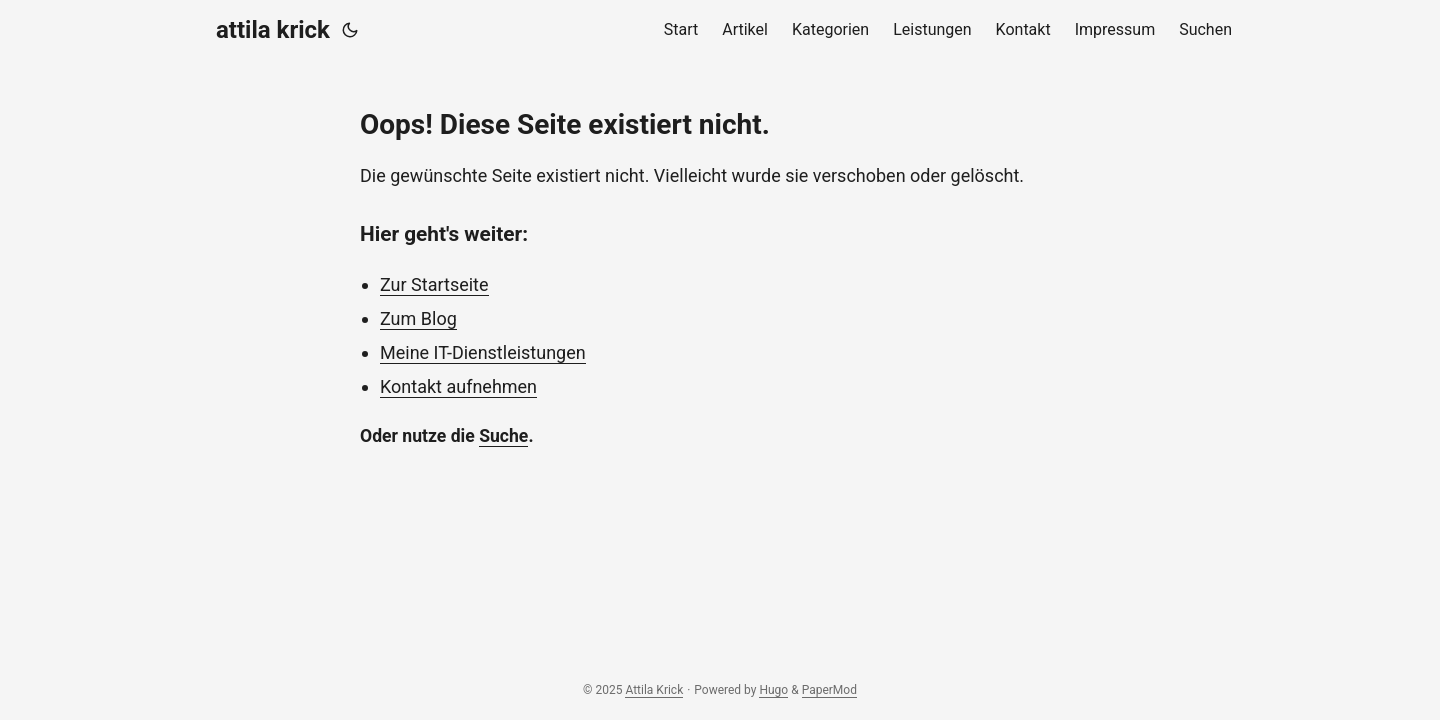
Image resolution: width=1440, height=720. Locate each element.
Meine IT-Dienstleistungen (483, 352)
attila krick (273, 30)
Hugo (773, 690)
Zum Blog (418, 318)
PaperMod (829, 690)
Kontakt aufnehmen (458, 386)
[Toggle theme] (350, 30)
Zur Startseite (434, 284)
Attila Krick (654, 690)
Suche (503, 436)
